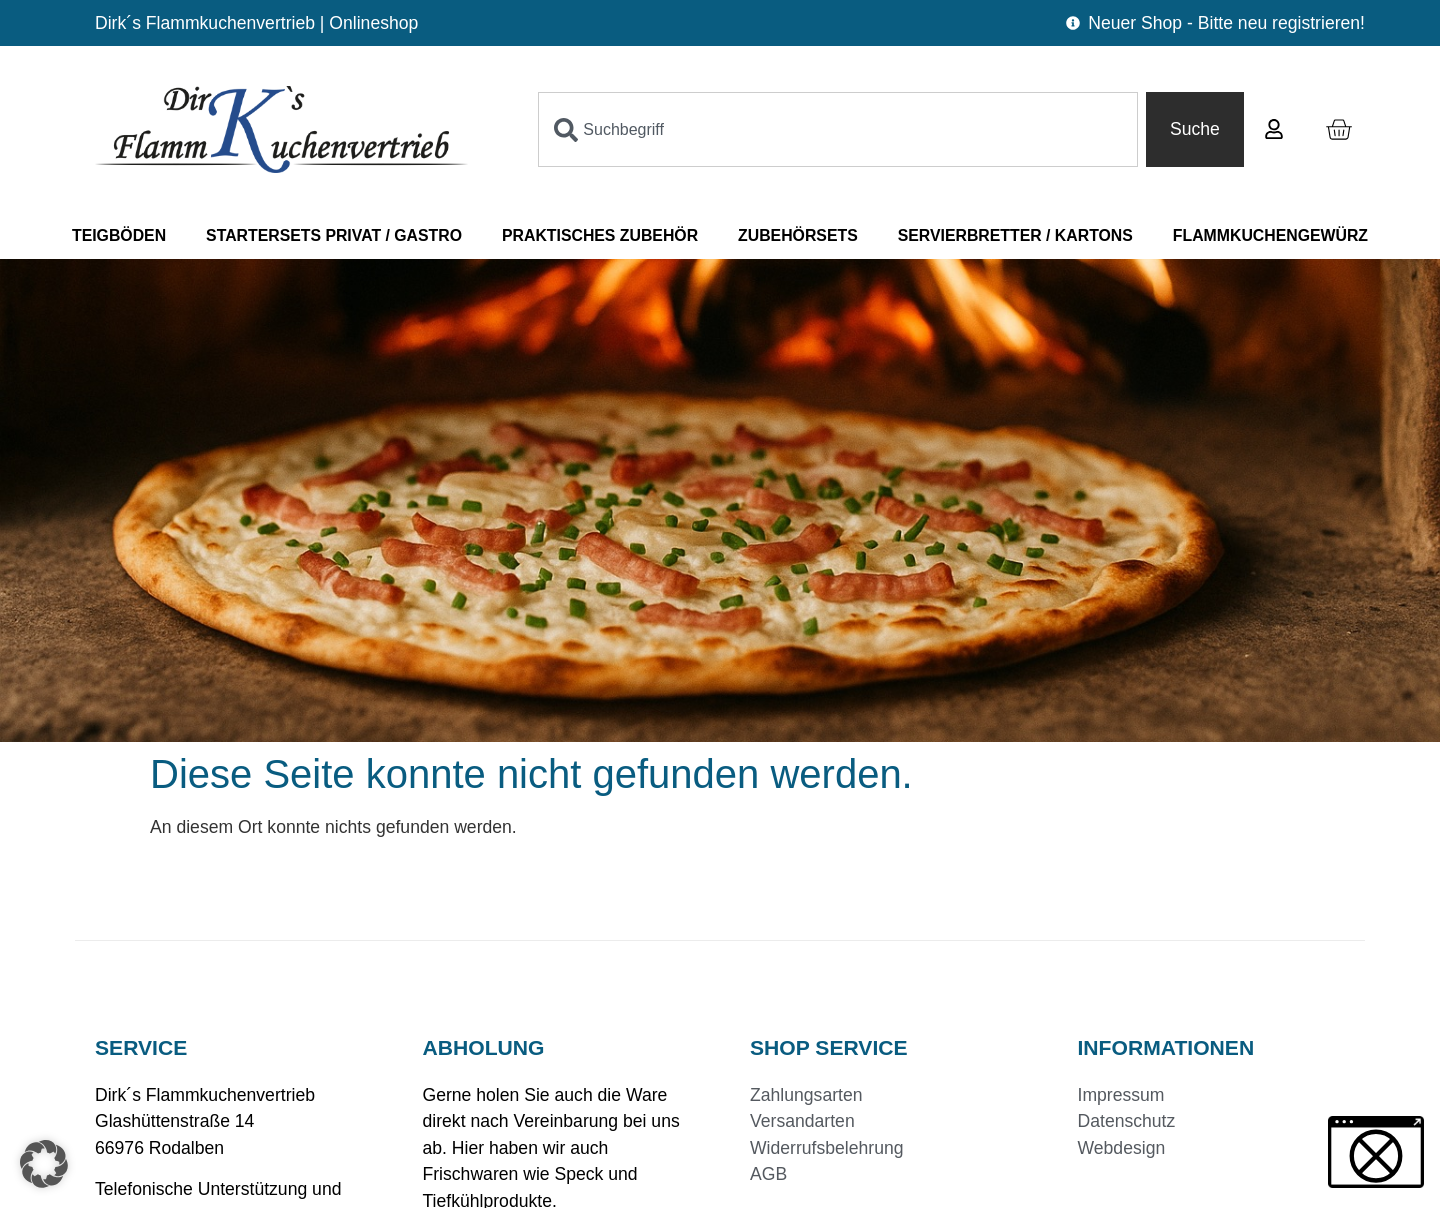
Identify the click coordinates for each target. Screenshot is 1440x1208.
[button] (44, 1164)
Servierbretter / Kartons (1015, 235)
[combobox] (838, 129)
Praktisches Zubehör (600, 235)
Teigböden (119, 235)
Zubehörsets (798, 235)
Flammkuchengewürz (1270, 235)
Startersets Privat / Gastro (334, 235)
